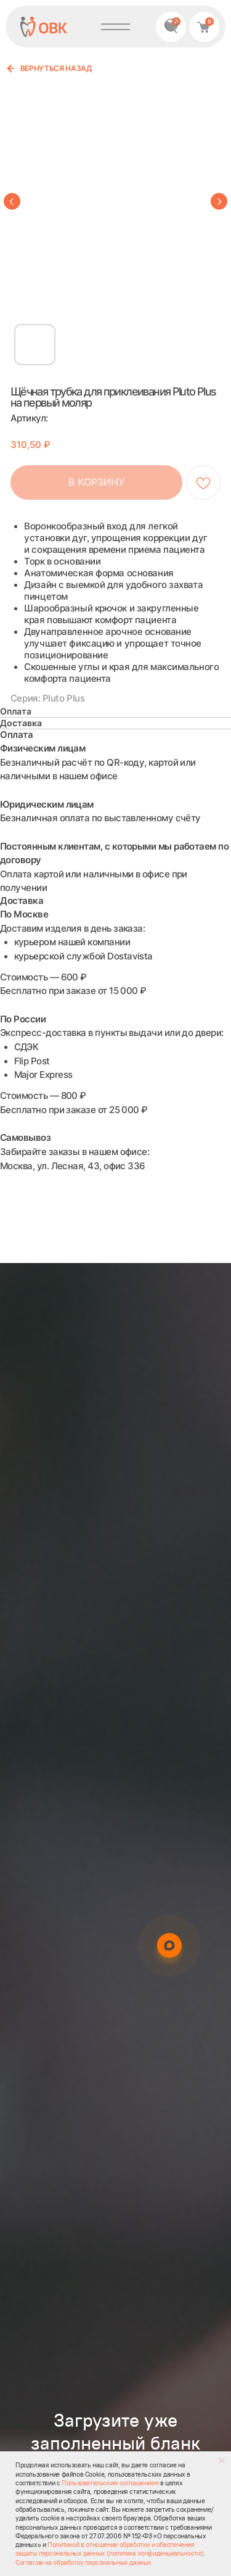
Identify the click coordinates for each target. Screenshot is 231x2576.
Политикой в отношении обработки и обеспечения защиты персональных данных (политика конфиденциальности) (109, 2548)
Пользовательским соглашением (110, 2483)
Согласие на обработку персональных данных (83, 2562)
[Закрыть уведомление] (222, 2460)
